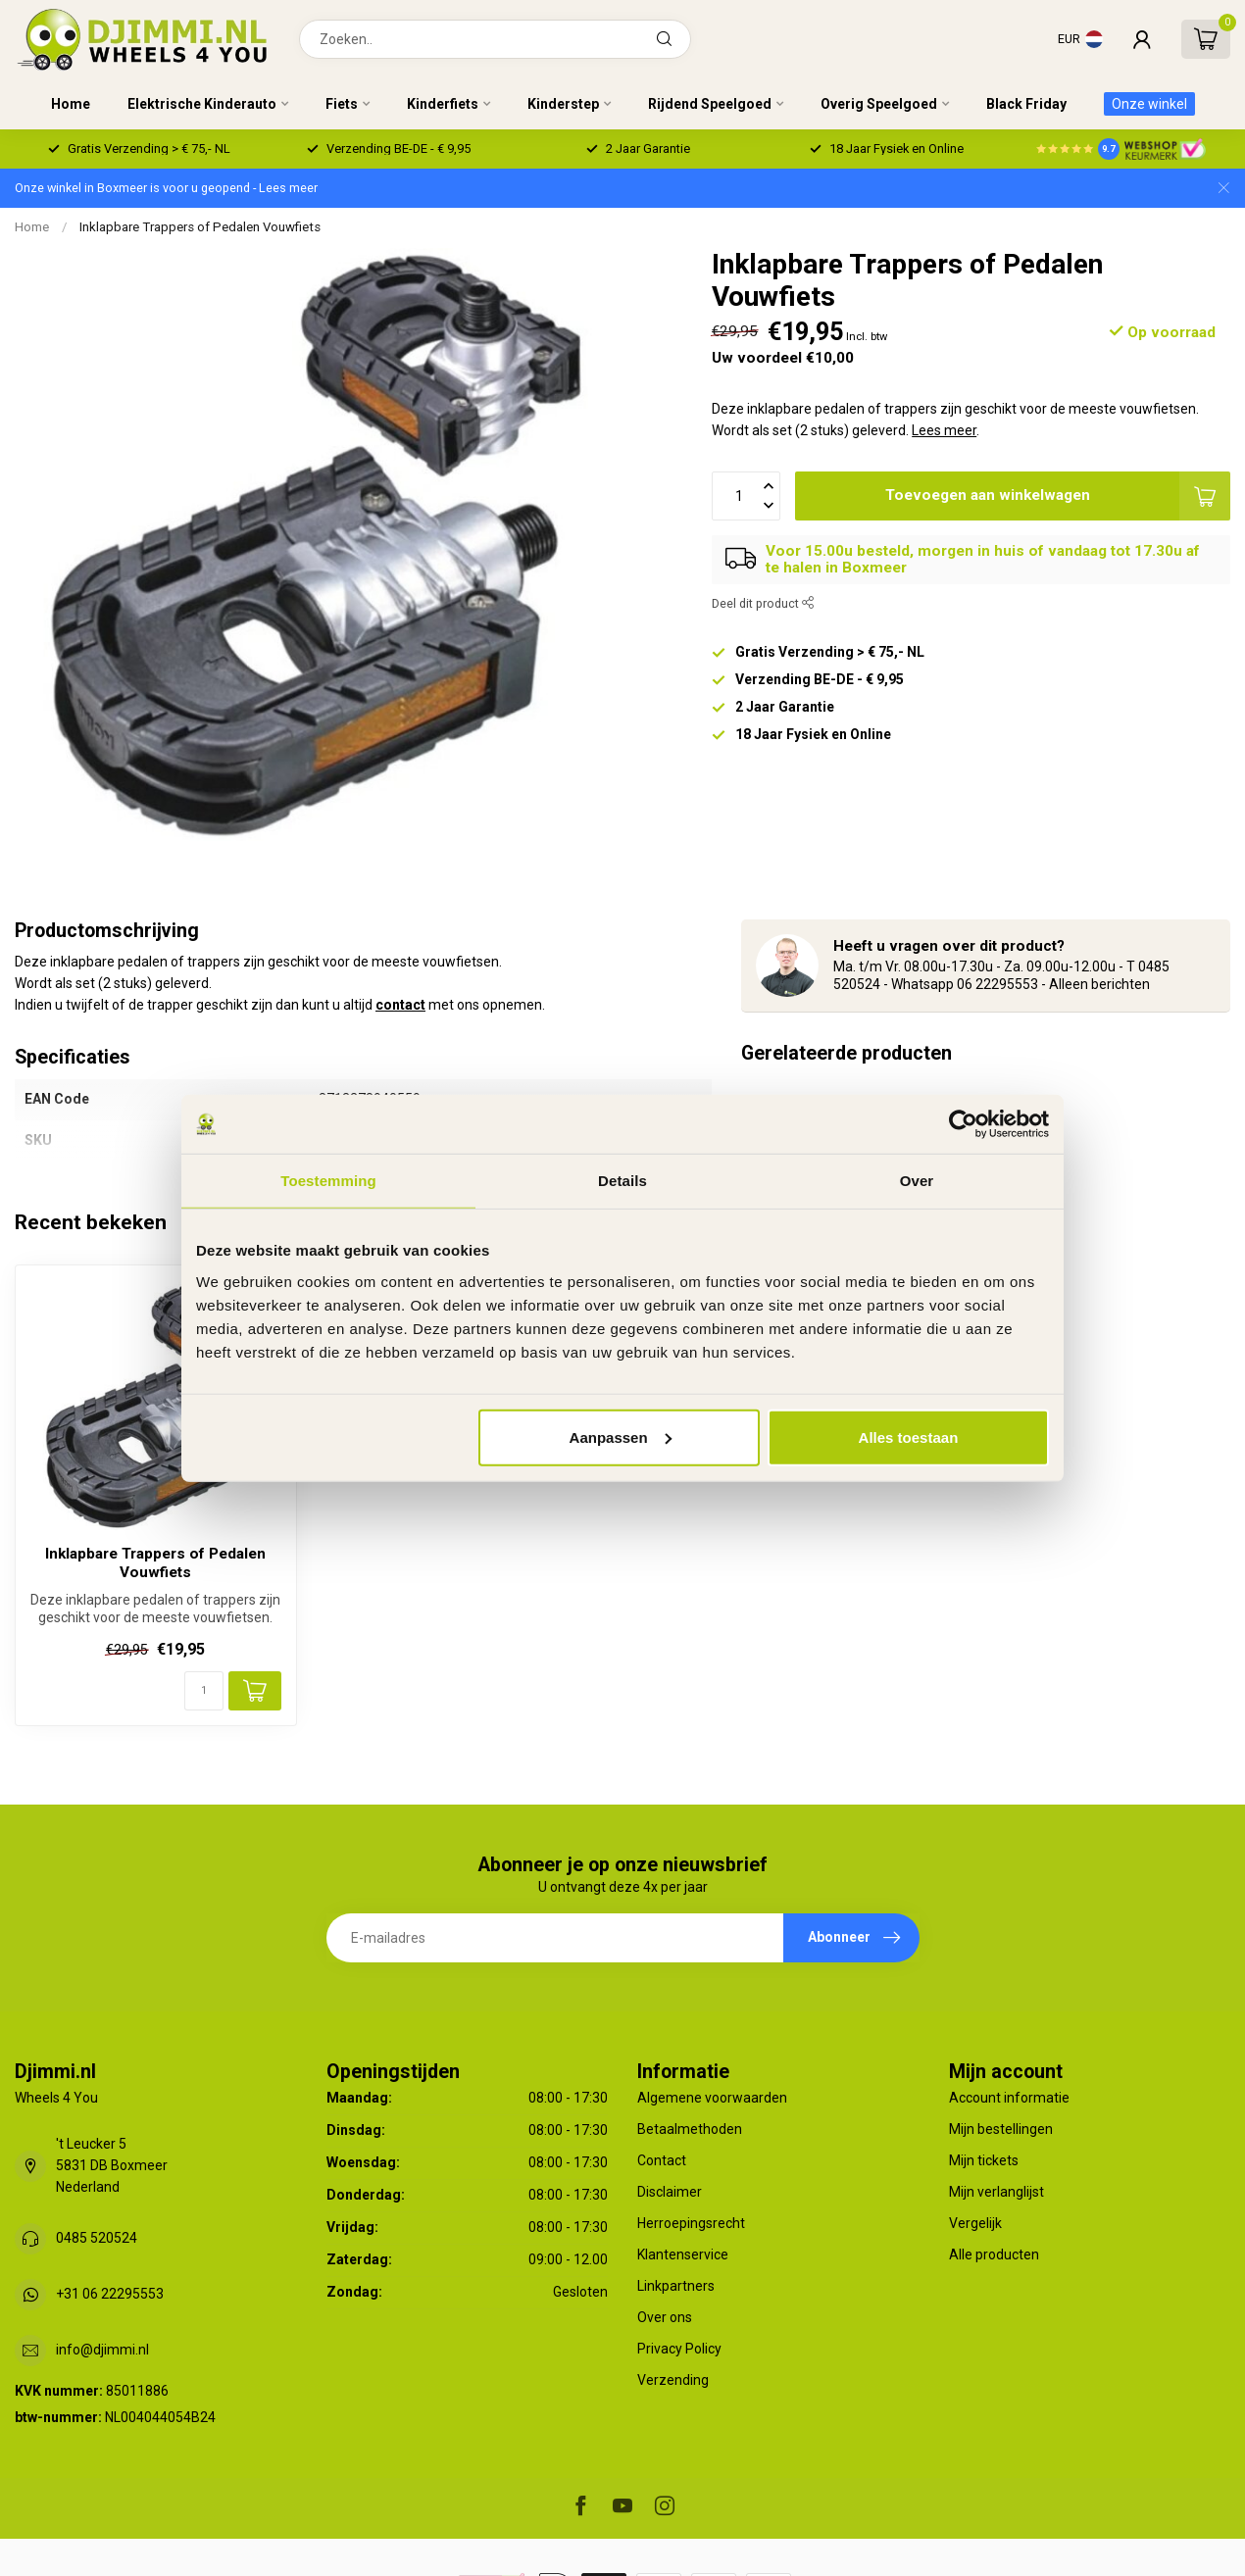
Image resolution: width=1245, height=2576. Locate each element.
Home (70, 104)
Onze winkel (1149, 104)
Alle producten (994, 2254)
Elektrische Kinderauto (201, 104)
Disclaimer (669, 2192)
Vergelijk (975, 2223)
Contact (661, 2160)
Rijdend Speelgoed (710, 104)
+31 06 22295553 (110, 2294)
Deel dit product (763, 603)
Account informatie (1009, 2097)
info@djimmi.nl (102, 2349)
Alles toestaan (909, 1436)
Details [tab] (622, 1180)
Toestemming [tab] (328, 1180)
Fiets (341, 104)
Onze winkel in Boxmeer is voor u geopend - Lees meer (166, 187)
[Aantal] (204, 1690)
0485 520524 (96, 2238)
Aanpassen (621, 1436)
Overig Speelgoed (879, 104)
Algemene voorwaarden (712, 2097)
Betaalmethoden (689, 2129)
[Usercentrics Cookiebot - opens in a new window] (963, 1124)
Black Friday (1026, 104)
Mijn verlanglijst (996, 2192)
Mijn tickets (984, 2160)
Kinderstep (563, 104)
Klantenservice (682, 2254)
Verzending (673, 2380)
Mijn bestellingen (1001, 2129)
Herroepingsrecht (691, 2223)
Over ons (664, 2317)
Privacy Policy (679, 2348)
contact (400, 1005)
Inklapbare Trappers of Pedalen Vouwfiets (200, 227)
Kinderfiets (442, 104)
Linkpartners (676, 2286)
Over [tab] (917, 1180)
